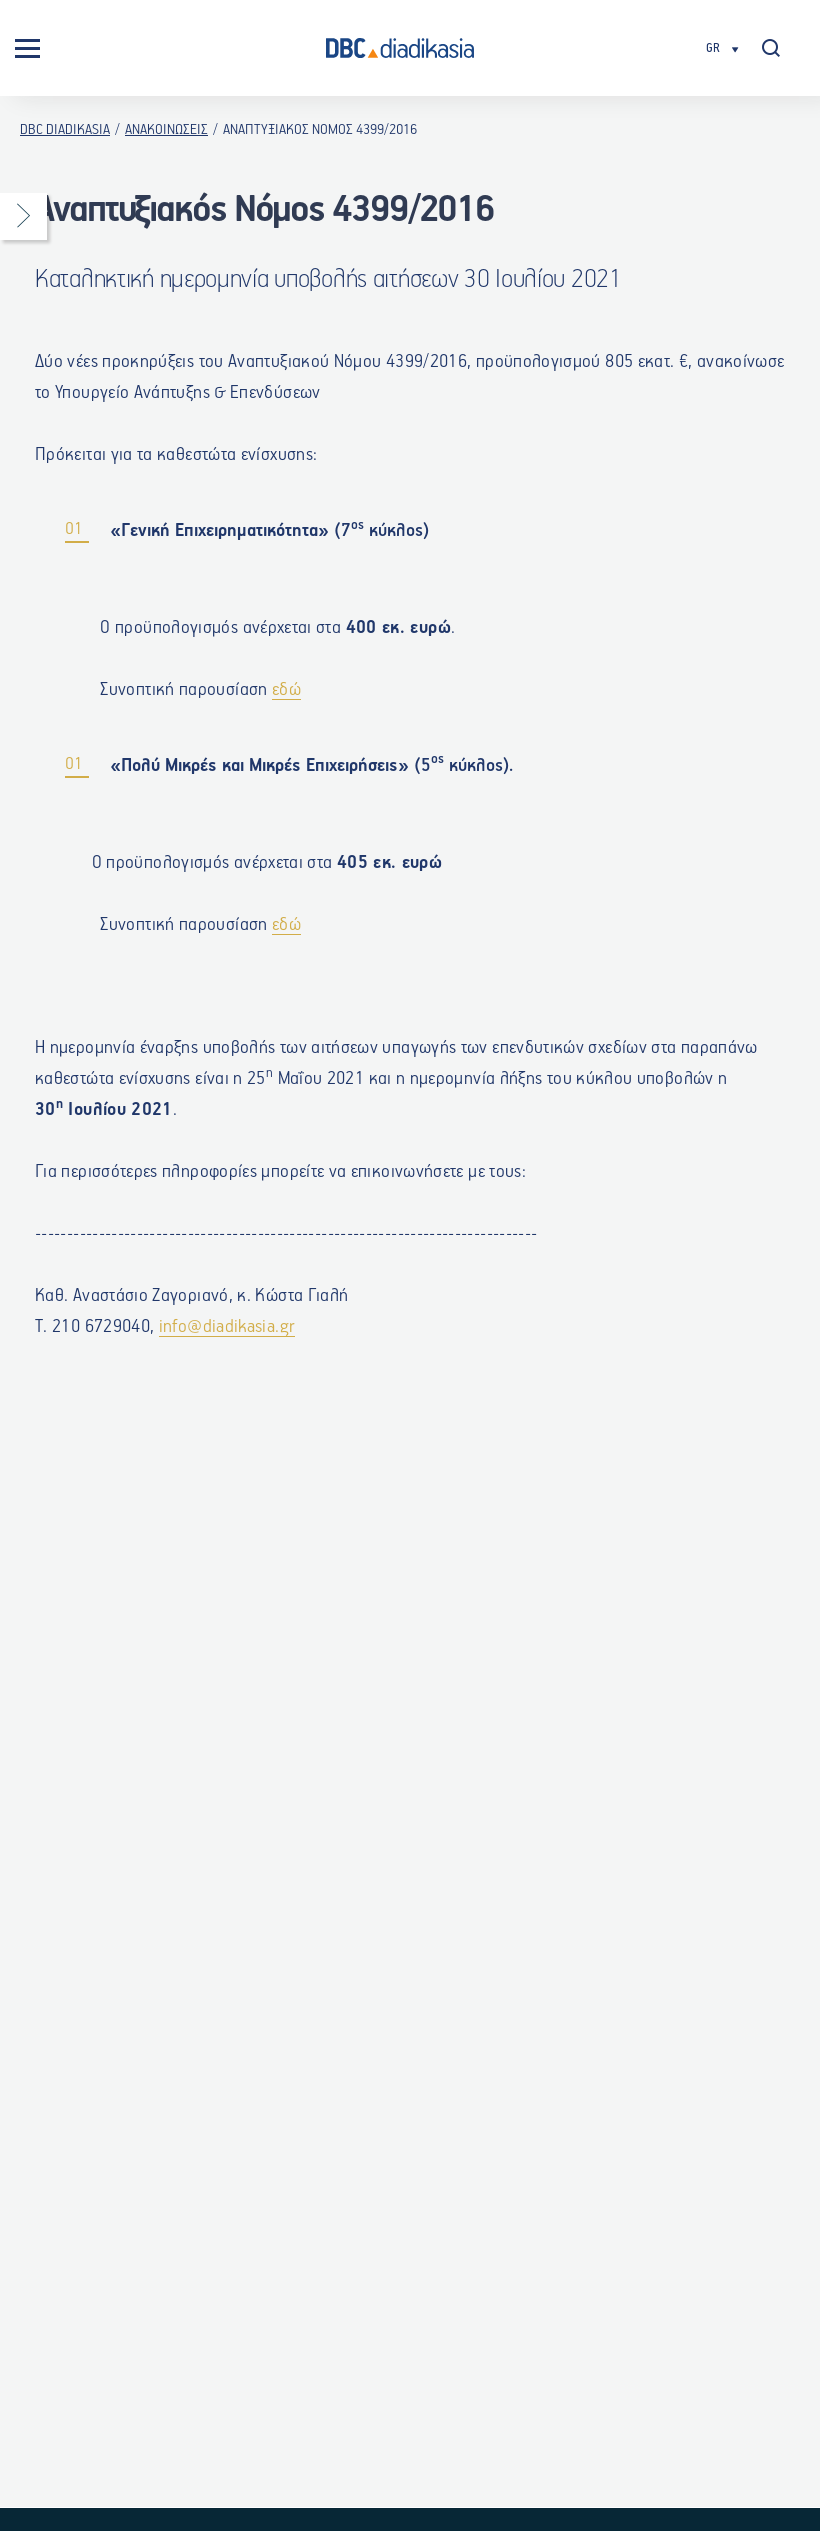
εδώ (286, 696)
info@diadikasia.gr (227, 1333)
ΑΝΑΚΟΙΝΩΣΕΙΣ (166, 130)
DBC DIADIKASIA (65, 130)
